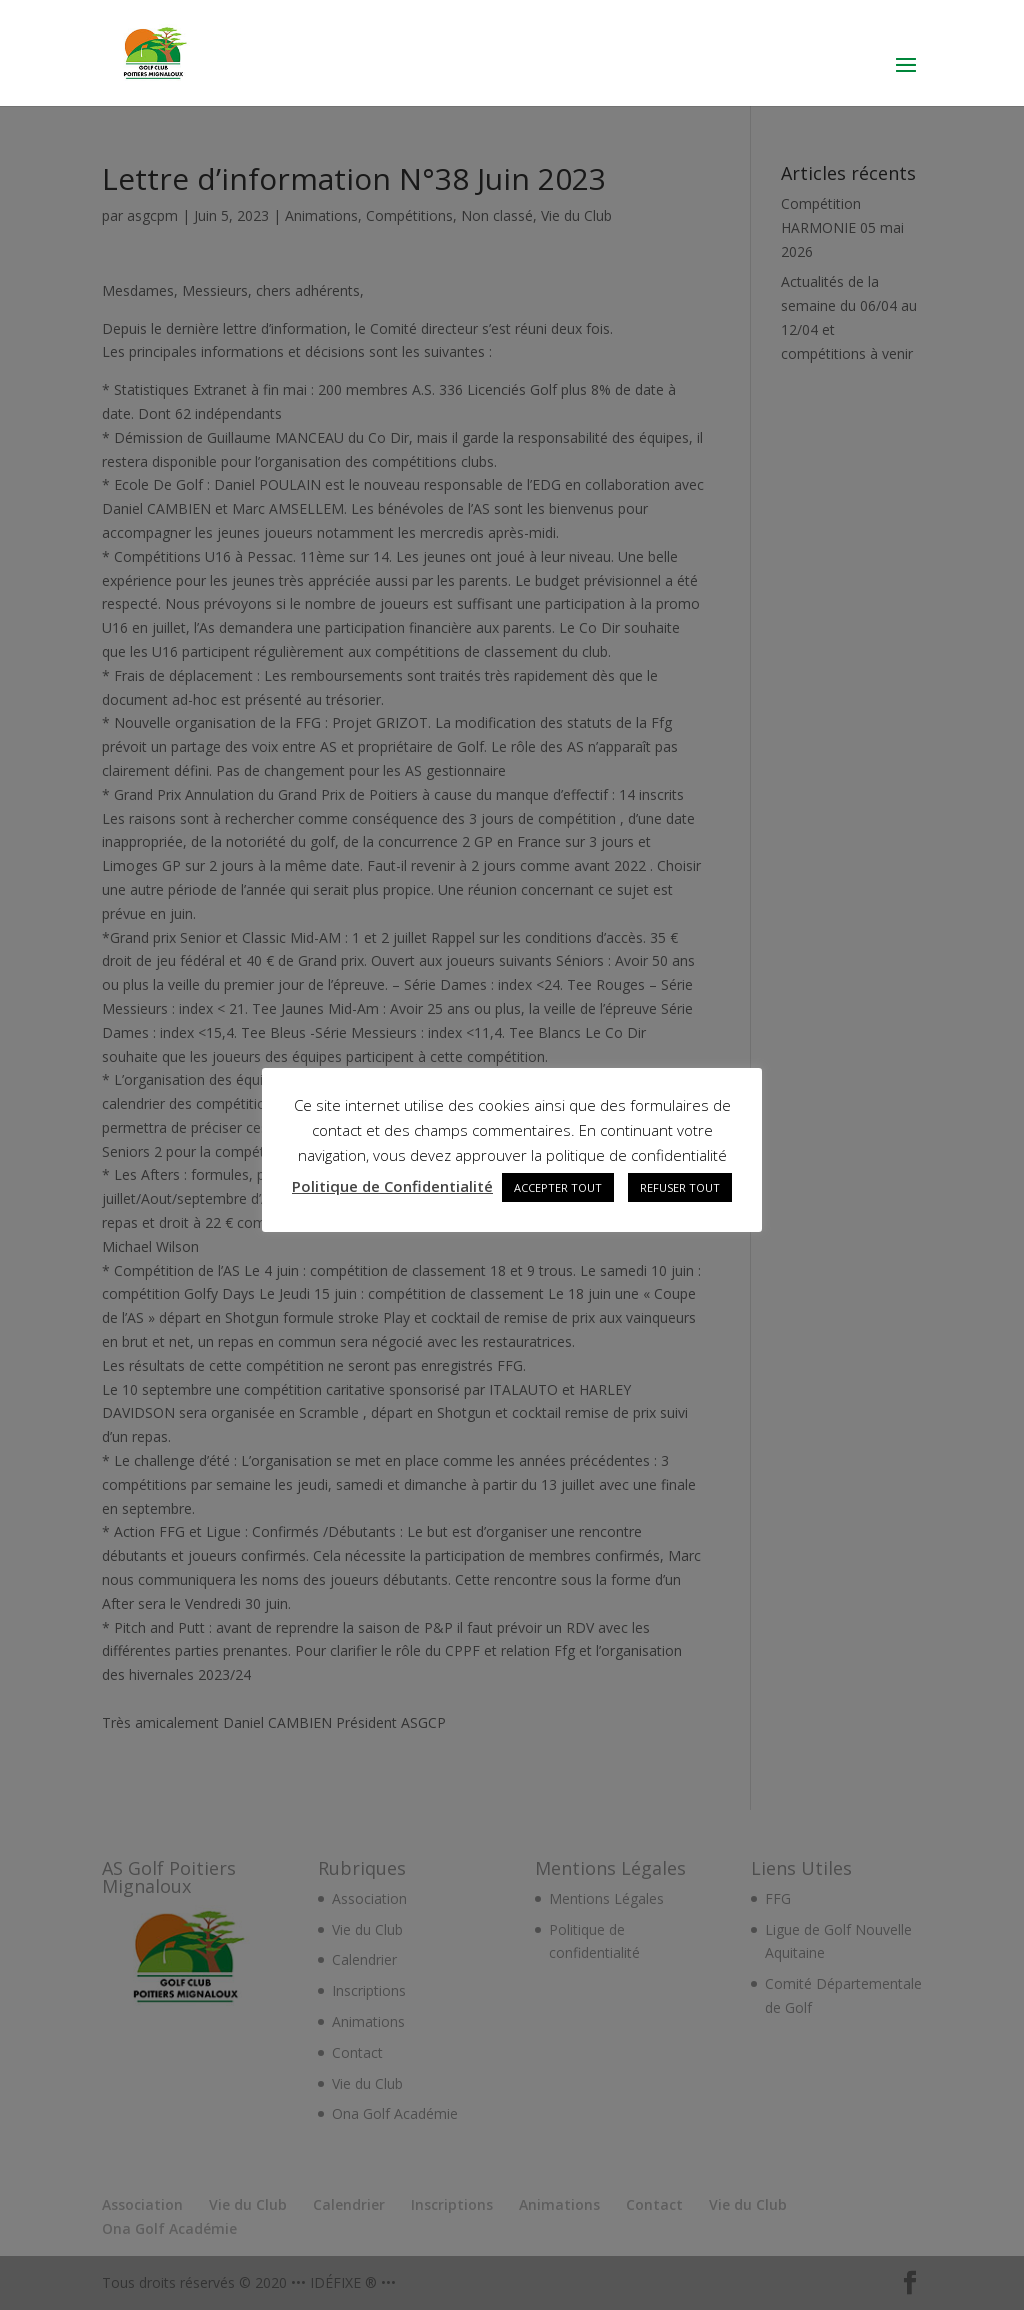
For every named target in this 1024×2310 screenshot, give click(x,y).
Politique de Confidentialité (392, 1186)
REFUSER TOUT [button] (680, 1187)
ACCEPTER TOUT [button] (558, 1187)
